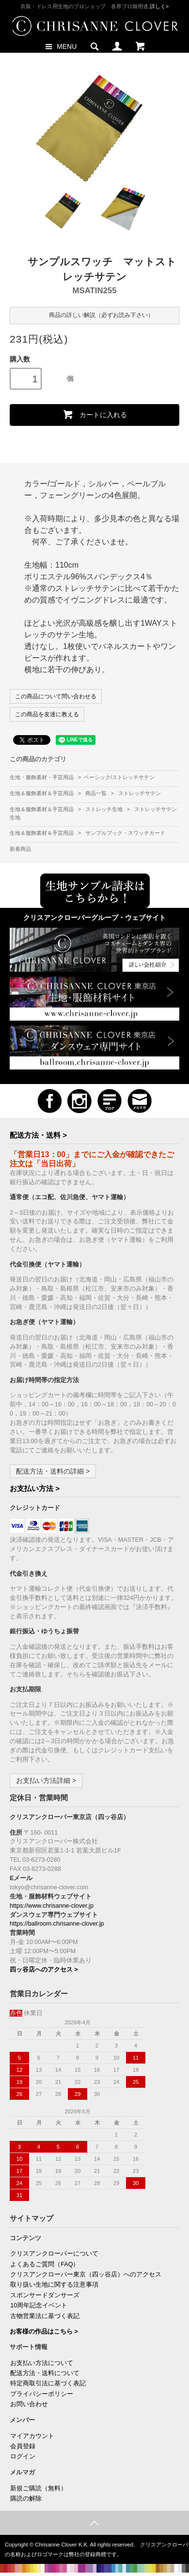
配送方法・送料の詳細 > (53, 1471)
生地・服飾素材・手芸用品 (42, 777)
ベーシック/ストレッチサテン (119, 777)
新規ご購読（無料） (38, 2488)
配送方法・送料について (44, 2373)
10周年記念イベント (38, 2305)
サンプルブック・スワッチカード (125, 833)
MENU (60, 45)
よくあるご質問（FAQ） (44, 2264)
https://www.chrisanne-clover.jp (52, 1905)
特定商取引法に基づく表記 (48, 2383)
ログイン (22, 2456)
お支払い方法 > (35, 1488)
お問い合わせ (29, 2404)
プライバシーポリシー (41, 2394)
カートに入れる (94, 414)
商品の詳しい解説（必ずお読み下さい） (94, 314)
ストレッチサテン (139, 793)
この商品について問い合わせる (55, 696)
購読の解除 (26, 2498)
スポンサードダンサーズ (44, 2295)
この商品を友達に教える (47, 714)
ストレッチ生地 (104, 809)
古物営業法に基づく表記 (44, 2316)
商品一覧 (96, 793)
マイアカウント (32, 2436)
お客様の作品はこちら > (44, 2331)
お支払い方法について (41, 2363)
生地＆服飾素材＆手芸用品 (42, 793)
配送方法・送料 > (38, 1135)
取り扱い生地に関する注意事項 (54, 2284)
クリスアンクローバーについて (54, 2253)
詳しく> (159, 6)
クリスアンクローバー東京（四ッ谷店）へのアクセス (85, 2274)
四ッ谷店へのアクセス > (44, 1969)
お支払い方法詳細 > (46, 1780)
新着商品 (20, 849)
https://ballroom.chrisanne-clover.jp (57, 1923)
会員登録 (22, 2446)
